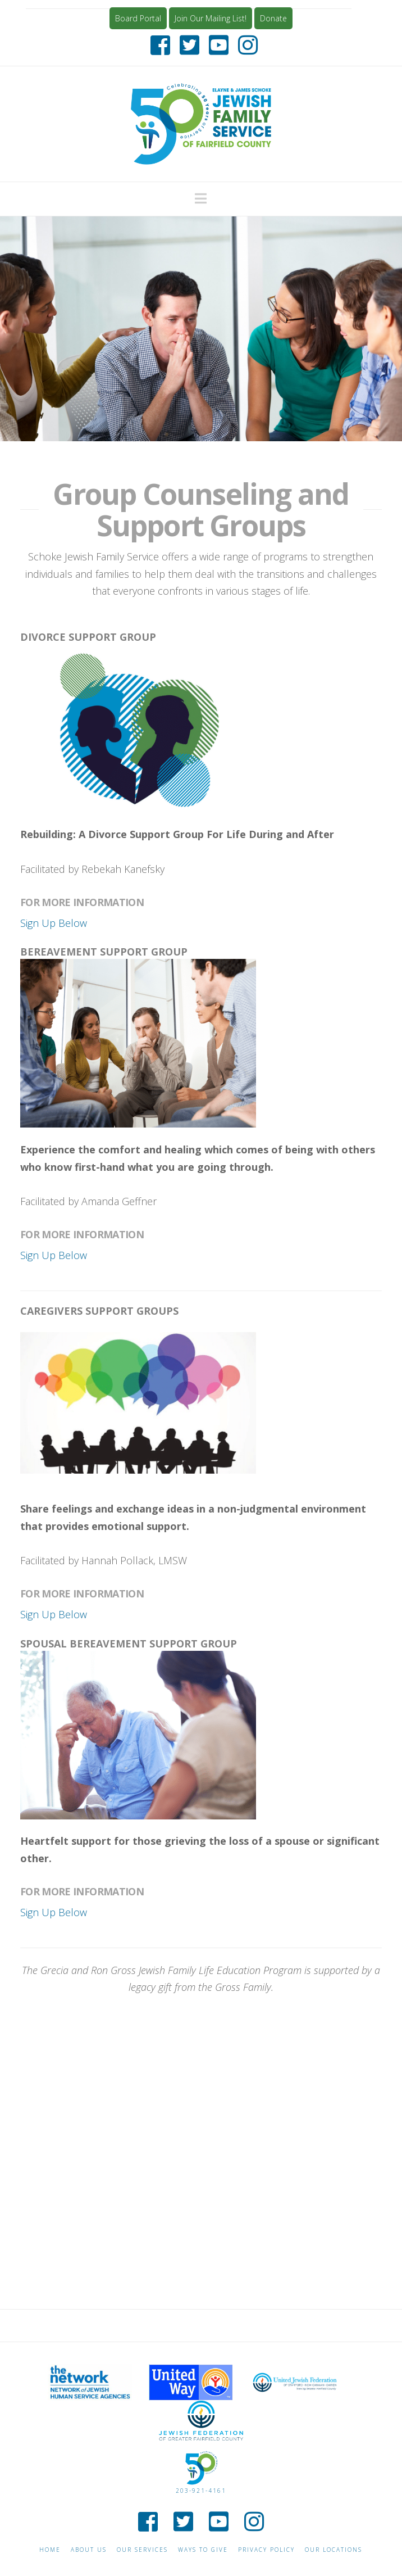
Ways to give (203, 2550)
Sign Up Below (53, 923)
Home (50, 2550)
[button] (201, 198)
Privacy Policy (266, 2550)
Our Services (142, 2550)
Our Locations (333, 2550)
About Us (89, 2550)
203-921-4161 (201, 2490)
